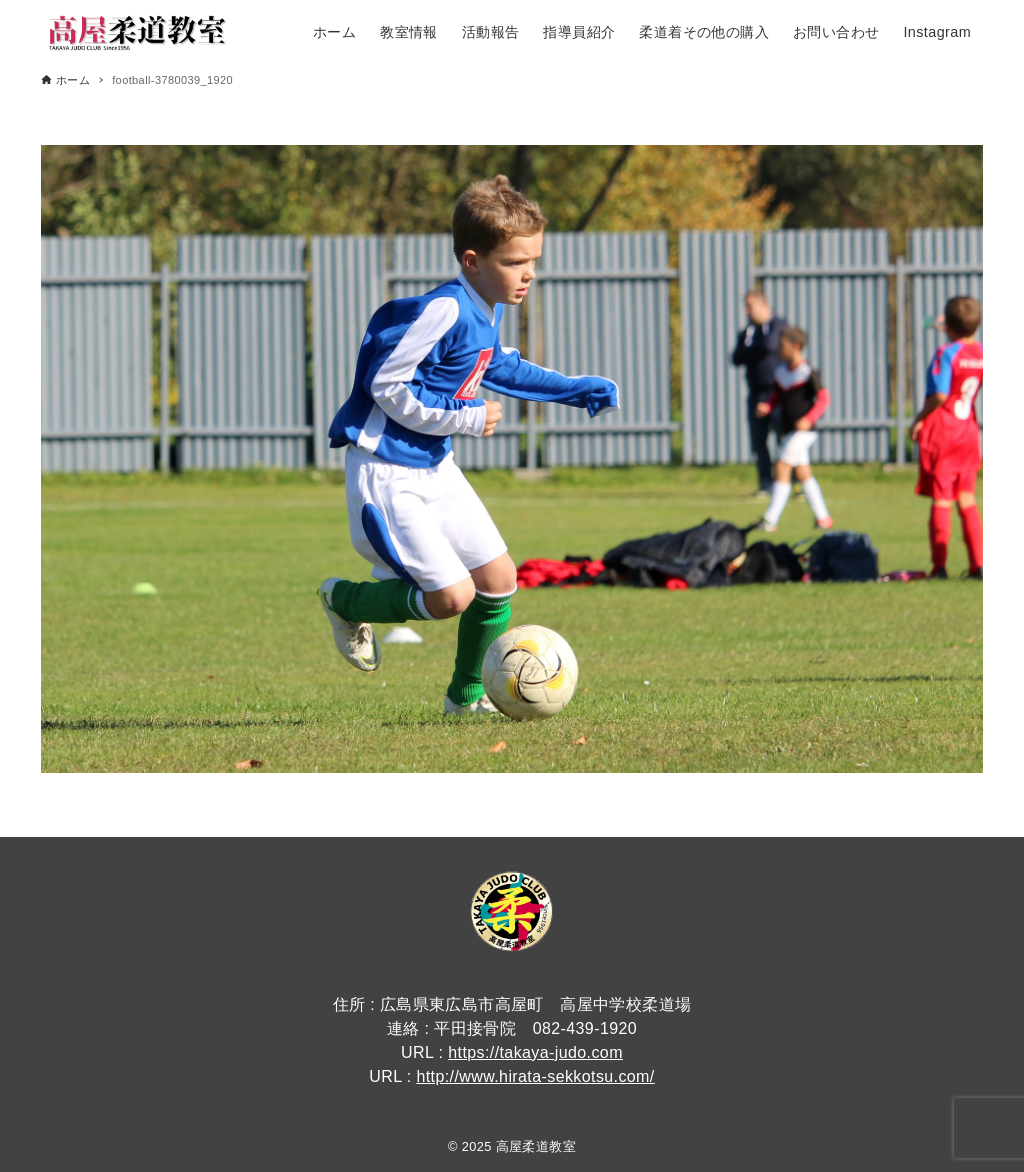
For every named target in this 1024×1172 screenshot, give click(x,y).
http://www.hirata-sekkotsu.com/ (535, 1076)
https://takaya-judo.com (535, 1052)
